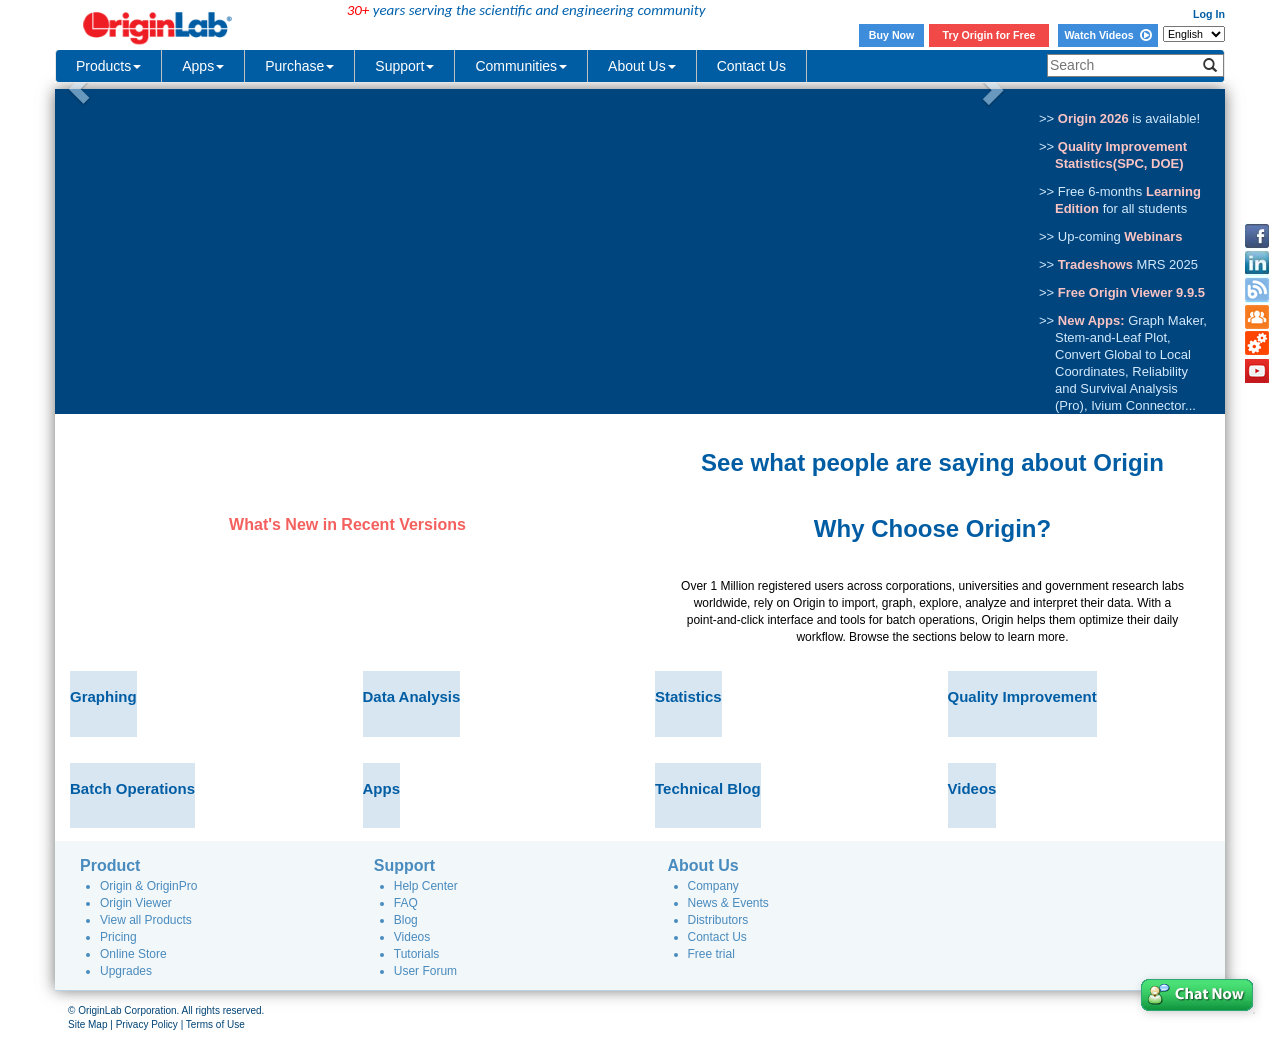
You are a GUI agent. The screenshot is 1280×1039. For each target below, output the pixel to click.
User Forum (425, 971)
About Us (642, 66)
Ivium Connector (1138, 405)
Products (108, 66)
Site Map (87, 1024)
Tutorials (417, 954)
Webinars (1153, 236)
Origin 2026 (1093, 118)
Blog (406, 920)
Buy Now (892, 35)
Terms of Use (215, 1024)
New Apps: (1091, 320)
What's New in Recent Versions (347, 524)
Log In (1209, 14)
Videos (412, 937)
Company (713, 886)
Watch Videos (1107, 35)
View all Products (146, 920)
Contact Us (751, 66)
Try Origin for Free (989, 35)
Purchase (299, 66)
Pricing (118, 937)
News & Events (728, 903)
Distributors (718, 920)
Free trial (711, 954)
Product (110, 865)
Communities (521, 66)
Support (404, 66)
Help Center (426, 886)
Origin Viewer (136, 903)
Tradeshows (1095, 264)
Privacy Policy (147, 1024)
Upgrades (126, 971)
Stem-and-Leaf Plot (1111, 337)
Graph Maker (1165, 320)
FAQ (406, 903)
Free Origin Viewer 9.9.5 (1131, 292)
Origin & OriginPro (148, 886)
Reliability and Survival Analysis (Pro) (1121, 388)
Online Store (133, 954)
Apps (203, 66)
